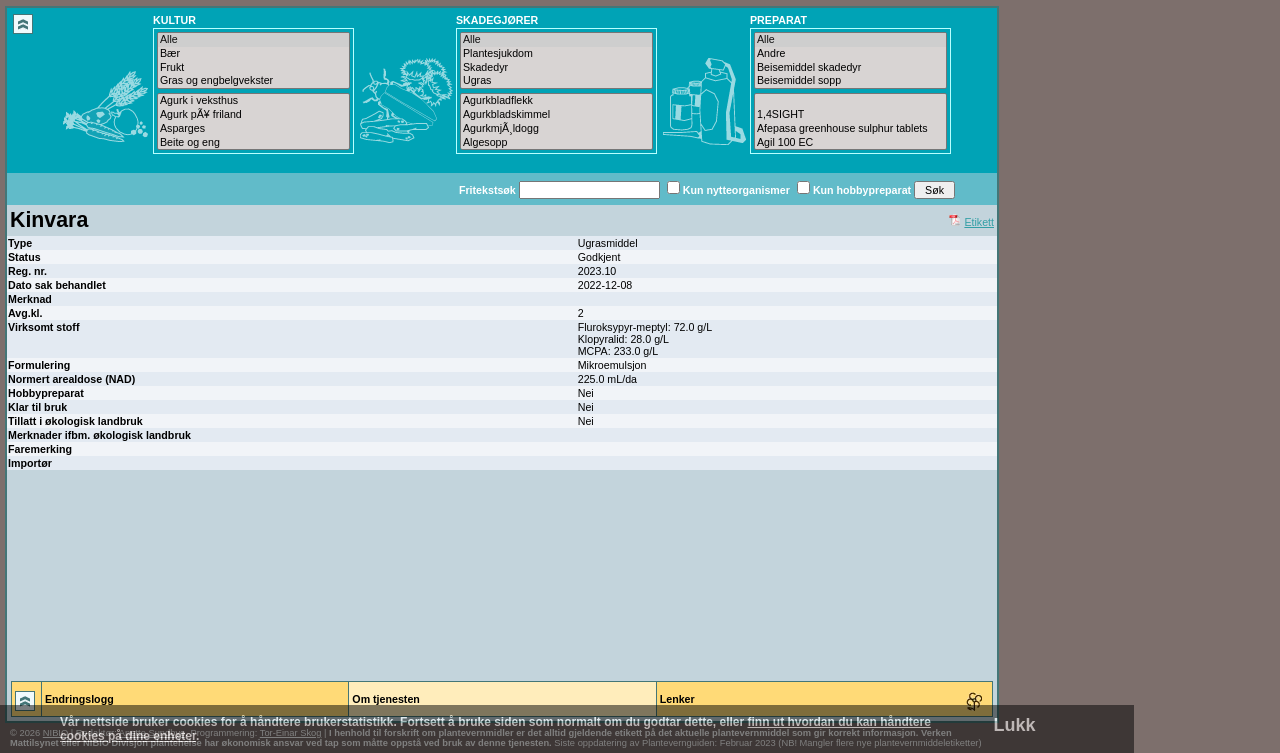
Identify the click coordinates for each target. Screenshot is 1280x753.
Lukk (1015, 725)
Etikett (979, 222)
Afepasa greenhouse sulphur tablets (850, 129)
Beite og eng (253, 143)
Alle (253, 40)
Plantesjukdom (556, 54)
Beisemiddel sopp (850, 81)
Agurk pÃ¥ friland (253, 115)
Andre (850, 54)
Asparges (253, 129)
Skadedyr (556, 68)
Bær (253, 54)
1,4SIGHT (850, 115)
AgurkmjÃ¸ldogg (556, 129)
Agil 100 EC (850, 143)
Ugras (556, 81)
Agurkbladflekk (556, 101)
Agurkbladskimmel (556, 115)
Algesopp (556, 143)
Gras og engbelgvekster (253, 81)
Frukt (253, 68)
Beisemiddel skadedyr (850, 68)
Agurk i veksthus (253, 101)
